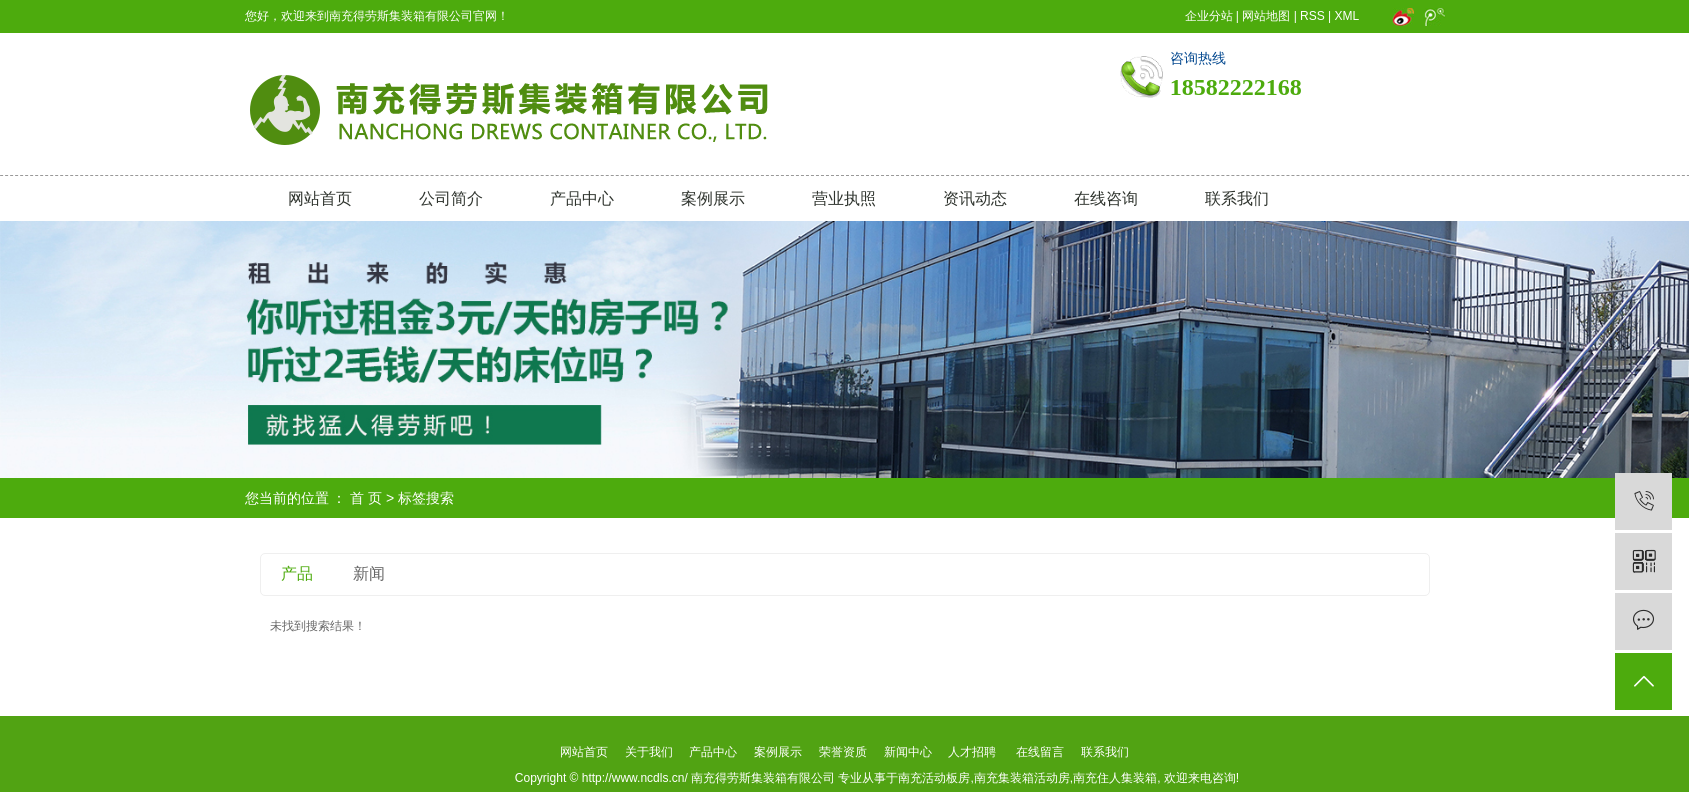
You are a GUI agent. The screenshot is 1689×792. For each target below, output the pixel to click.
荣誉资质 (843, 752)
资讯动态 (975, 198)
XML (1347, 16)
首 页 (366, 498)
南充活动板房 (934, 778)
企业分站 (1209, 16)
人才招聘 (972, 752)
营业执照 (844, 198)
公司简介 (451, 198)
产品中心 (582, 198)
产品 (297, 573)
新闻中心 (908, 752)
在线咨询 (1106, 198)
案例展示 (713, 198)
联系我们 (1237, 198)
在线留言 (1040, 752)
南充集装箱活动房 (1022, 778)
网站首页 (320, 198)
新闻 (369, 573)
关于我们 (648, 752)
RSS (1312, 16)
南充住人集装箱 (1115, 778)
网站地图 (1266, 16)
